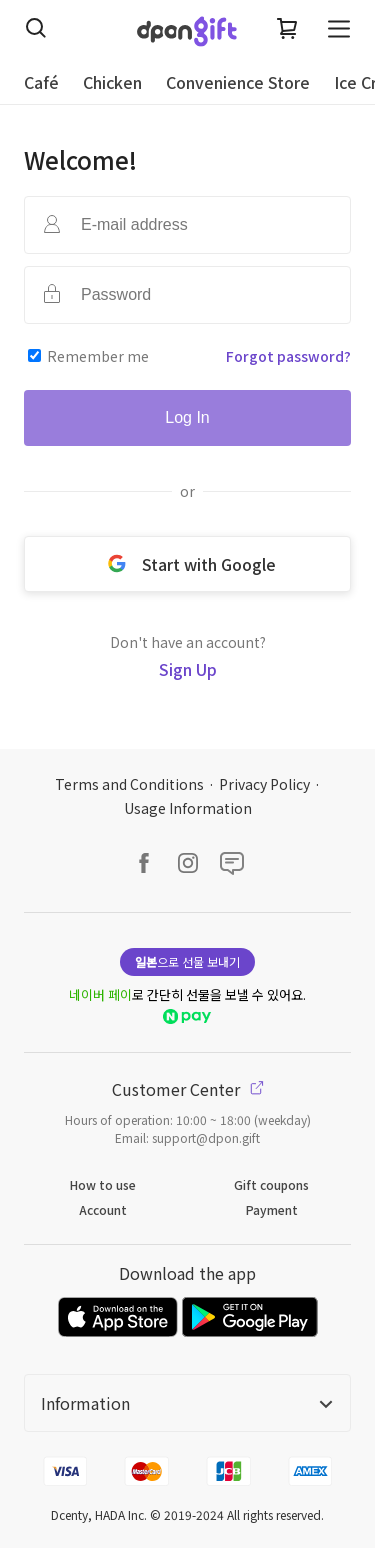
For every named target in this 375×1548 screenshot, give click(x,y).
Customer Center (188, 1089)
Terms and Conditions (129, 784)
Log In (187, 417)
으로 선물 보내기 (187, 961)
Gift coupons (271, 1184)
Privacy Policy (264, 784)
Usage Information (188, 808)
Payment (272, 1209)
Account (103, 1209)
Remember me (98, 356)
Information (187, 1403)
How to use (103, 1184)
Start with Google (188, 564)
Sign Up (188, 669)
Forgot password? (288, 356)
